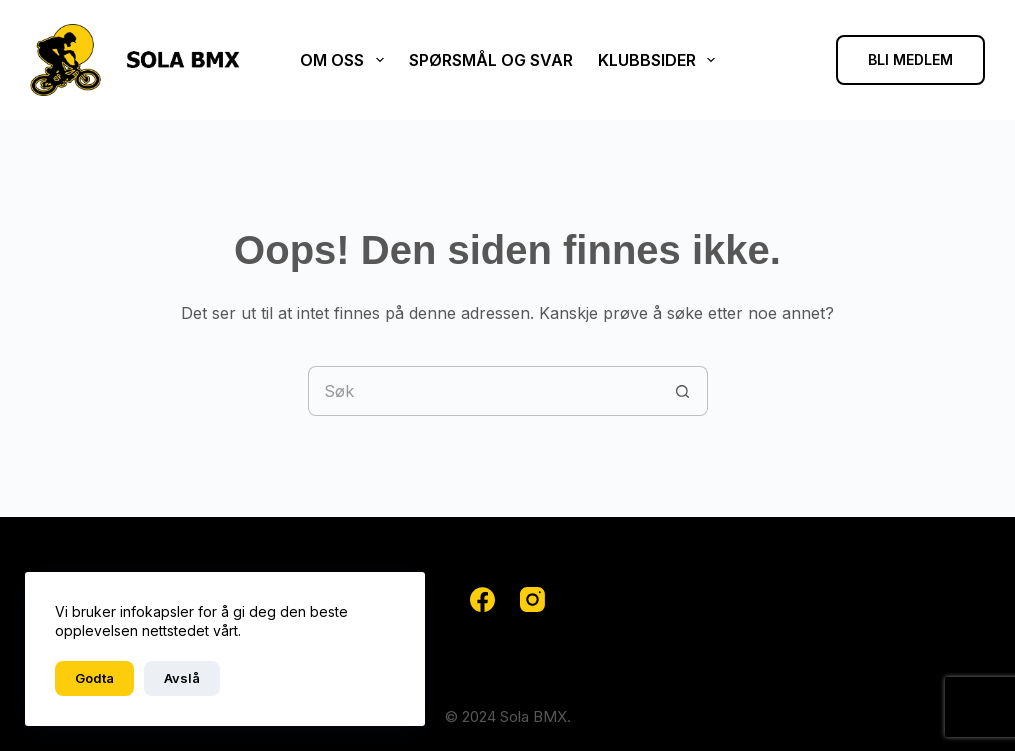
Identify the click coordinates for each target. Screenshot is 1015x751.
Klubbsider (660, 60)
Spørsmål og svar (491, 60)
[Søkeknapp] (683, 391)
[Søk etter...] (483, 391)
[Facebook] (482, 599)
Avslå (182, 678)
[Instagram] (532, 599)
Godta (94, 678)
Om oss (345, 60)
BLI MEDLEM (910, 59)
